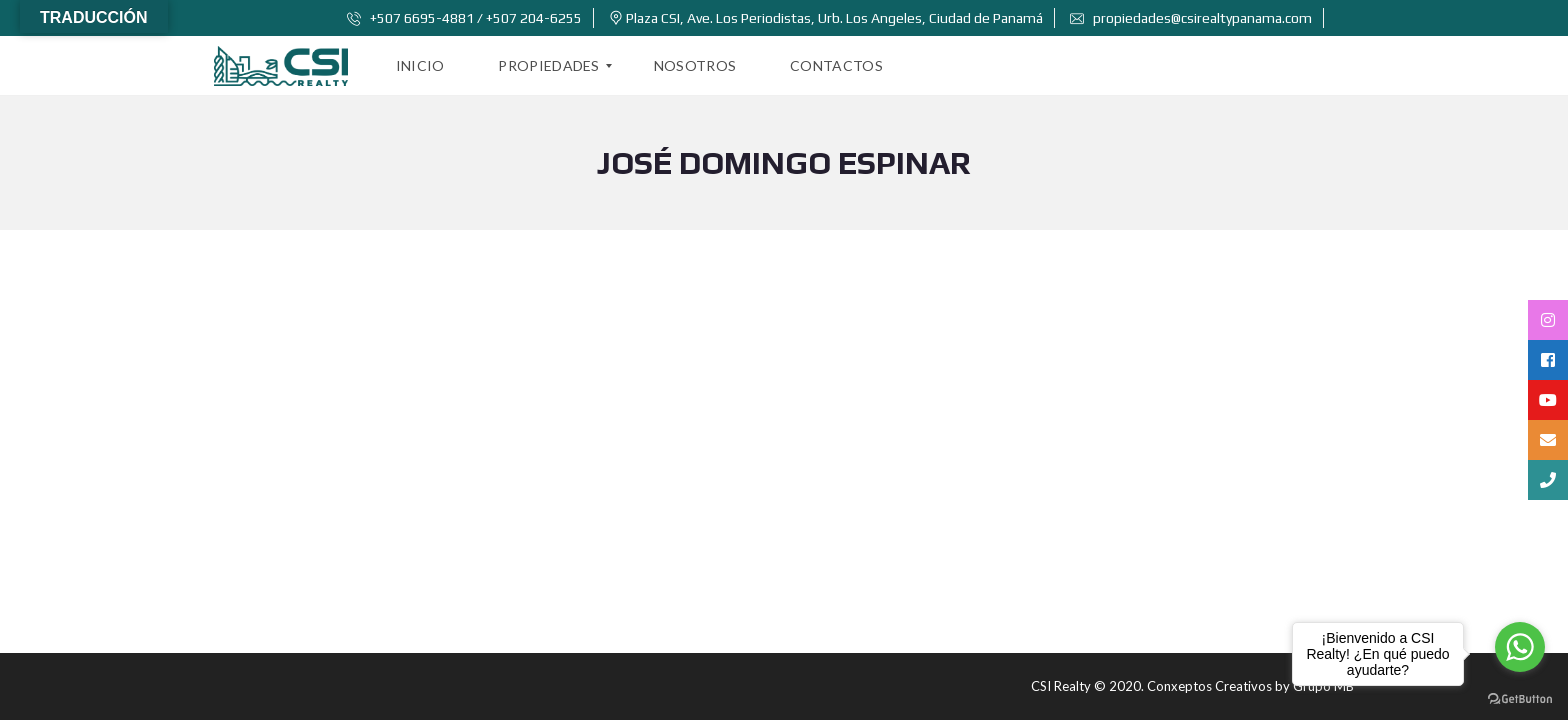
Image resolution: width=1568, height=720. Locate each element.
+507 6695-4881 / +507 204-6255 (464, 18)
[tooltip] (1548, 320)
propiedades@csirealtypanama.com (1191, 18)
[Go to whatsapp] (1520, 647)
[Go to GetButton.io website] (1520, 699)
